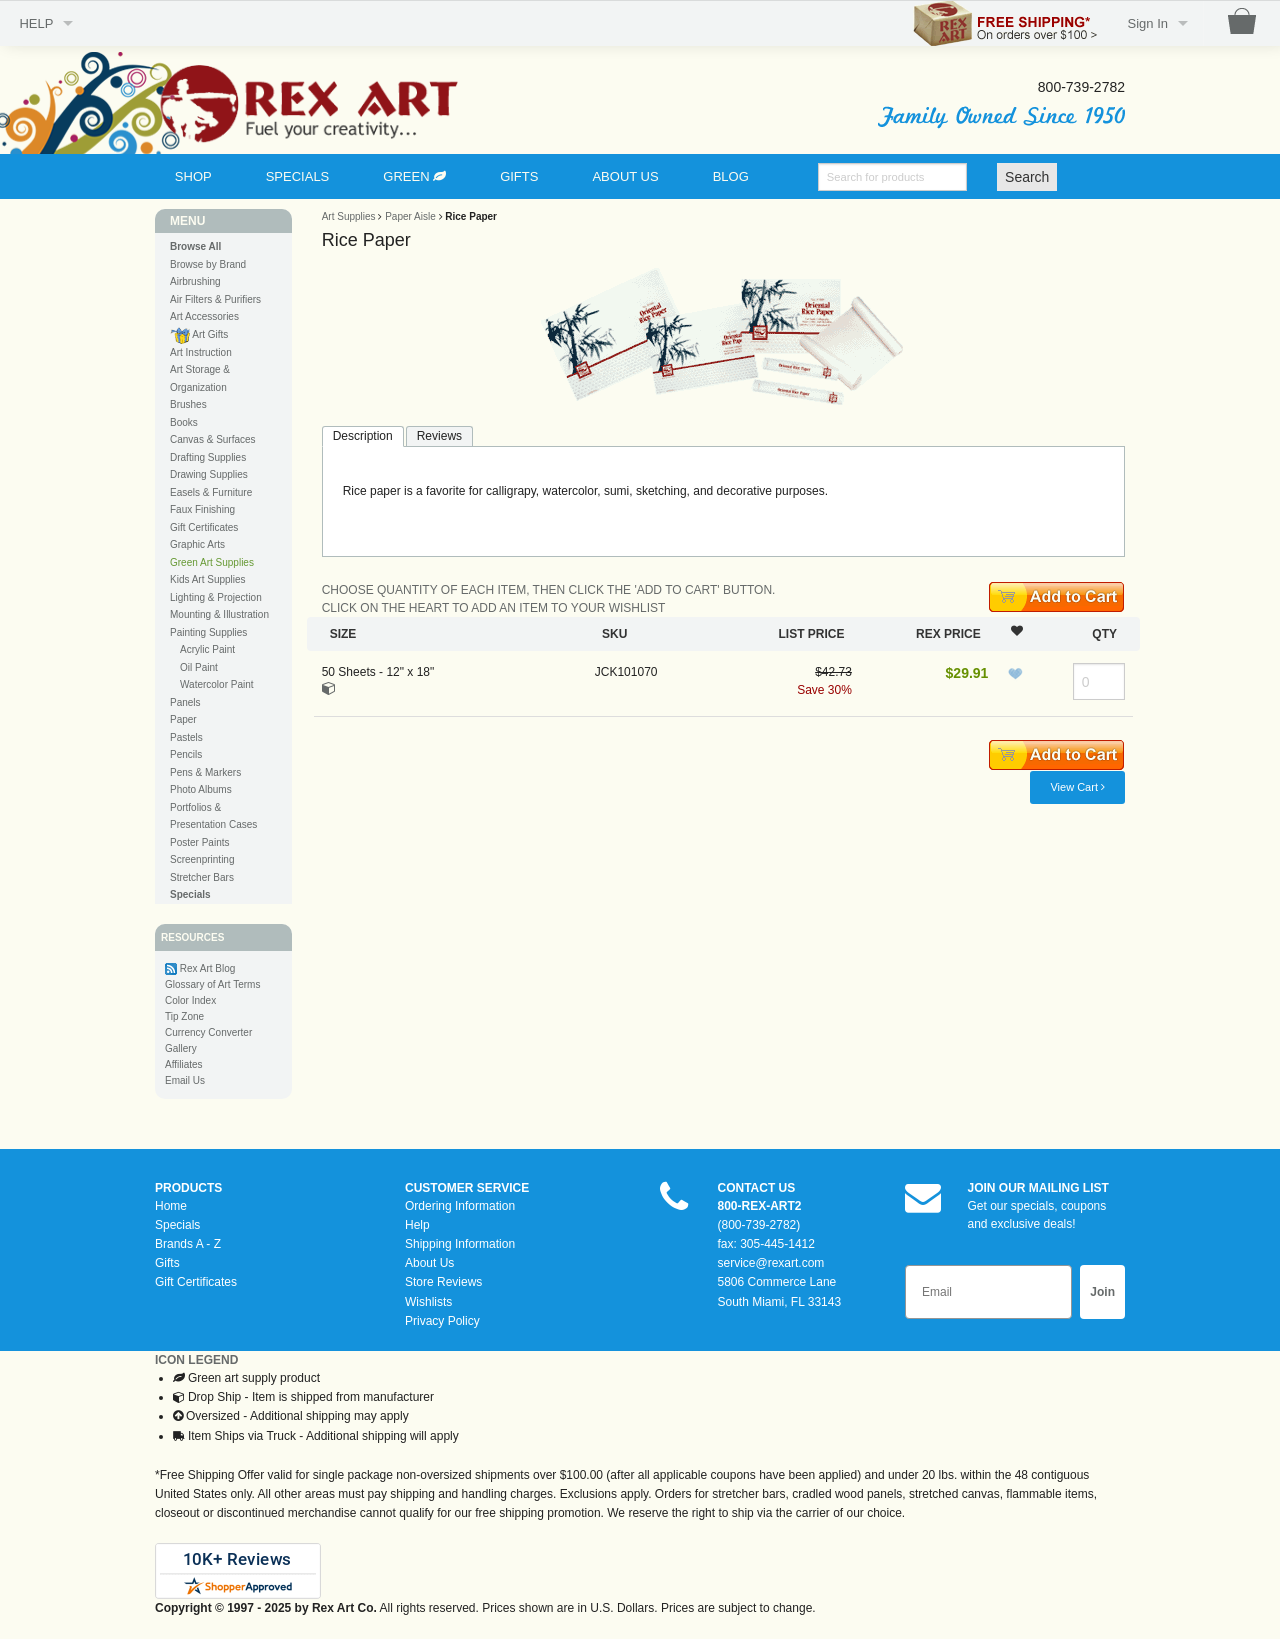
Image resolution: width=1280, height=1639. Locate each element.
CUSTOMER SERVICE (467, 1188)
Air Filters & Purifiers (215, 299)
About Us (429, 1263)
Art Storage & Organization (200, 378)
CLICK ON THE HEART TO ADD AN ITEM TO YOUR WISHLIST (494, 608)
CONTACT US (757, 1188)
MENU (187, 221)
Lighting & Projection (216, 597)
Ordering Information (460, 1206)
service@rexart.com (771, 1263)
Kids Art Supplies (208, 579)
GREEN (414, 176)
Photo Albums (201, 789)
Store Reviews (443, 1282)
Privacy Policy (442, 1321)
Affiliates (184, 1064)
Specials (177, 1225)
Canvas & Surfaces (213, 439)
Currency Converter (208, 1032)
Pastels (186, 737)
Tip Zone (184, 1016)
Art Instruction (201, 352)
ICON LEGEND (196, 1360)
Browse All (195, 246)
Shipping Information (460, 1244)
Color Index (190, 1000)
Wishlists (428, 1302)
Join (1102, 1292)
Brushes (188, 404)
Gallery (181, 1048)
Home (171, 1206)
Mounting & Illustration (219, 614)
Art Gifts (199, 335)
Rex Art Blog (208, 968)
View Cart (1077, 787)
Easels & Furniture (211, 492)
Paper (183, 719)
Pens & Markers (205, 772)
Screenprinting (202, 859)
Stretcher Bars (202, 877)
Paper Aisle (410, 216)
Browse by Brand (208, 264)
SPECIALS (298, 176)
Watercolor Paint (217, 684)
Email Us (185, 1080)
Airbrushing (195, 281)
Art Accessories (204, 316)
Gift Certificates (204, 527)
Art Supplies (349, 216)
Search (1027, 177)
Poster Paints (199, 842)
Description (363, 436)
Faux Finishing (202, 509)
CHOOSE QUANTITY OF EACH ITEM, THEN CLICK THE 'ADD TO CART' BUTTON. (549, 590)
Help (417, 1225)
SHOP (193, 176)
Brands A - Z (188, 1244)
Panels (185, 702)
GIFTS (519, 176)
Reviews (439, 436)
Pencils (186, 754)
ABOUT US (625, 176)
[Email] (988, 1292)
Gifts (167, 1263)
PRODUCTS (188, 1188)
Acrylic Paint (207, 649)
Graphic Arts (197, 544)
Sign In (1148, 23)
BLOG (731, 176)
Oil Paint (199, 667)
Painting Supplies (208, 632)
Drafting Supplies (208, 457)
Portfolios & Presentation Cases (213, 816)
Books (184, 422)
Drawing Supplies (209, 474)
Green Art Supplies (212, 562)
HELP (36, 23)
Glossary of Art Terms (212, 984)
